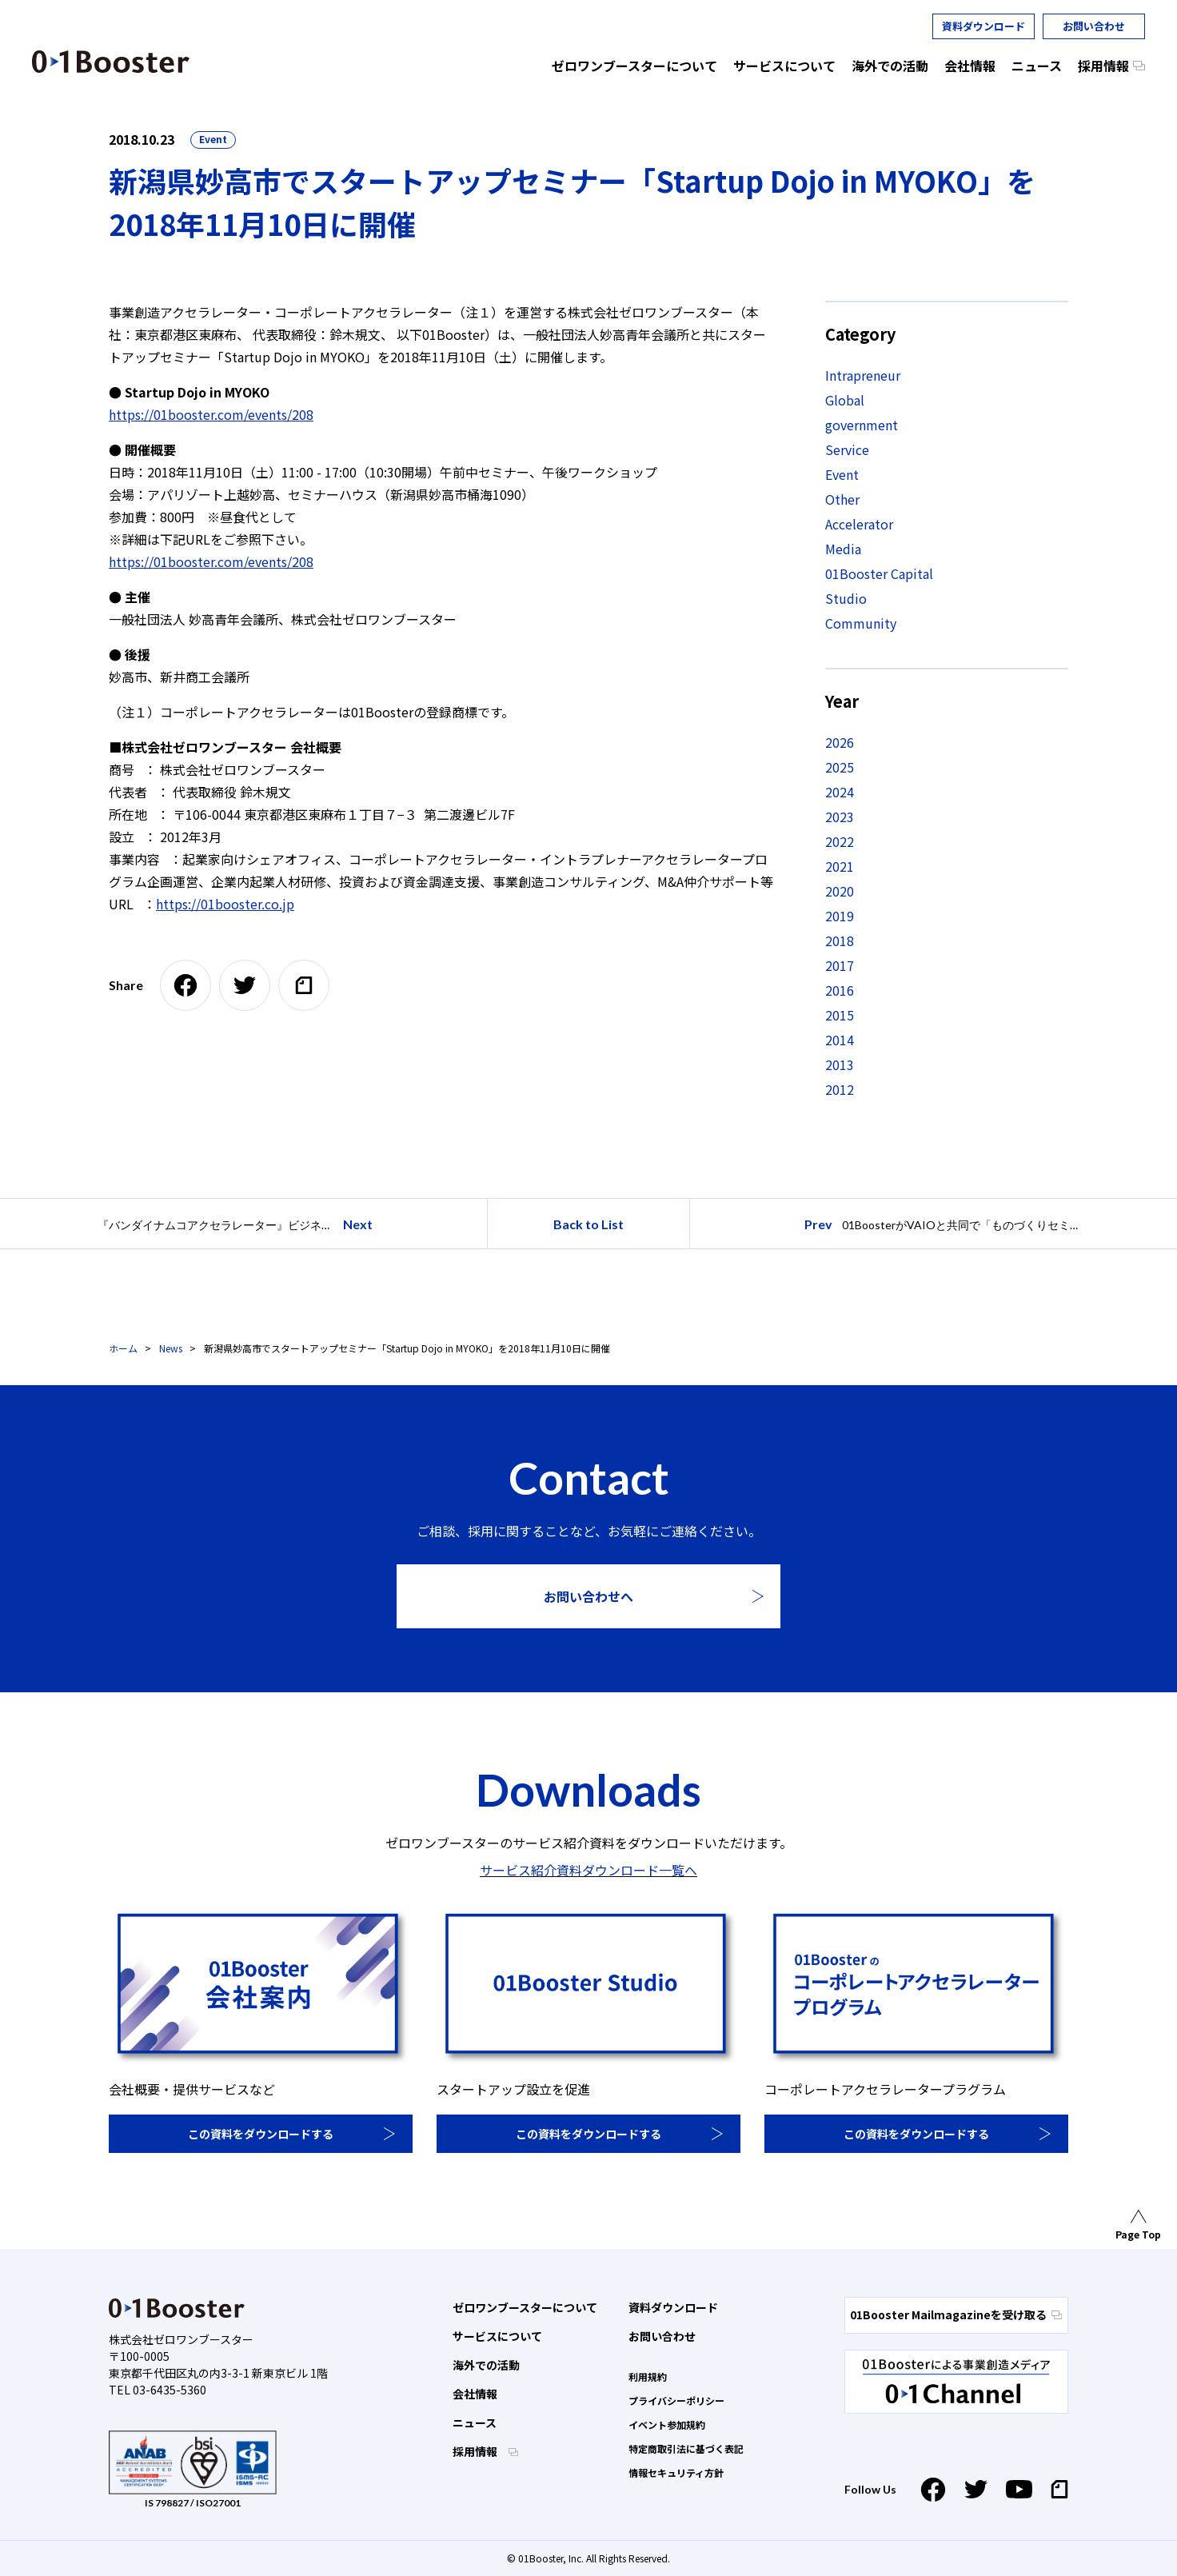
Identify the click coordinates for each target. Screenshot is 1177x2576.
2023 (839, 816)
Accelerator (859, 523)
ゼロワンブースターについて (525, 2307)
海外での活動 (486, 2365)
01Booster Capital (879, 573)
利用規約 (647, 2376)
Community (860, 623)
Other (842, 499)
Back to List (588, 1224)
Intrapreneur (862, 375)
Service (847, 449)
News (170, 1348)
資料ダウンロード (983, 26)
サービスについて (497, 2336)
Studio (846, 598)
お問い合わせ (1094, 26)
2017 (839, 965)
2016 (839, 990)
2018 (839, 940)
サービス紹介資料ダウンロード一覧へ (588, 1869)
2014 (839, 1039)
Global (844, 399)
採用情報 (476, 2451)
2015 (839, 1014)
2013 (839, 1064)
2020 (839, 891)
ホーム (123, 1348)
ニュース (475, 2422)
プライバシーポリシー (676, 2400)
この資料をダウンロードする (260, 2134)
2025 (839, 767)
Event (213, 139)
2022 (839, 841)
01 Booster (111, 61)
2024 (839, 791)
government (861, 424)
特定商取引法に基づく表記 (686, 2448)
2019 (839, 915)
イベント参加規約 (666, 2424)
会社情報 (475, 2394)
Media (843, 548)
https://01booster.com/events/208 (211, 414)
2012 (839, 1089)
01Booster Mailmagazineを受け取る (956, 2314)
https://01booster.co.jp (225, 903)
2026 (839, 742)
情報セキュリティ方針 (676, 2472)
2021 (839, 866)
